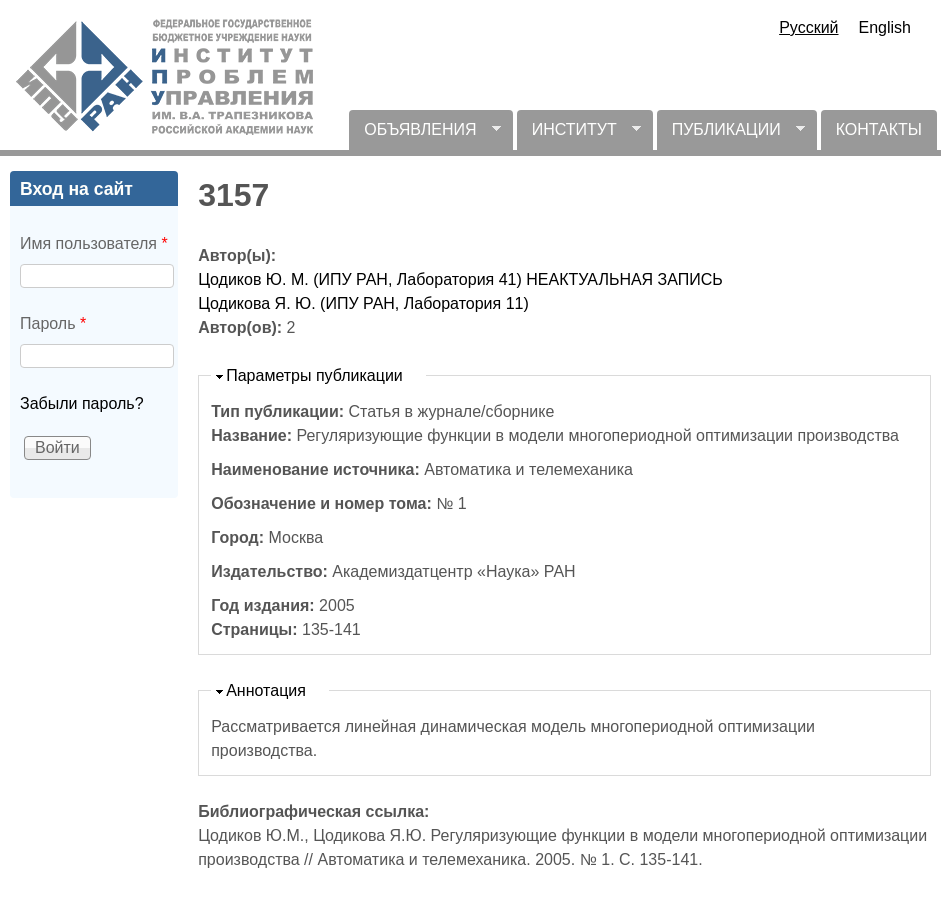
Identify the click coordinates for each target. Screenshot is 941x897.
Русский (808, 27)
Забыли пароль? (82, 403)
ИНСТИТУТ (579, 135)
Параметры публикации (314, 375)
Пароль (53, 323)
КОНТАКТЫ (879, 129)
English (885, 27)
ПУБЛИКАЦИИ (731, 135)
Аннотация (266, 690)
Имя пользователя (94, 243)
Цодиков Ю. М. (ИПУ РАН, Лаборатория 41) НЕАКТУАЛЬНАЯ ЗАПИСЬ (460, 279)
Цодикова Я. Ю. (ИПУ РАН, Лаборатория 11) (363, 303)
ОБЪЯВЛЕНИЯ (424, 135)
